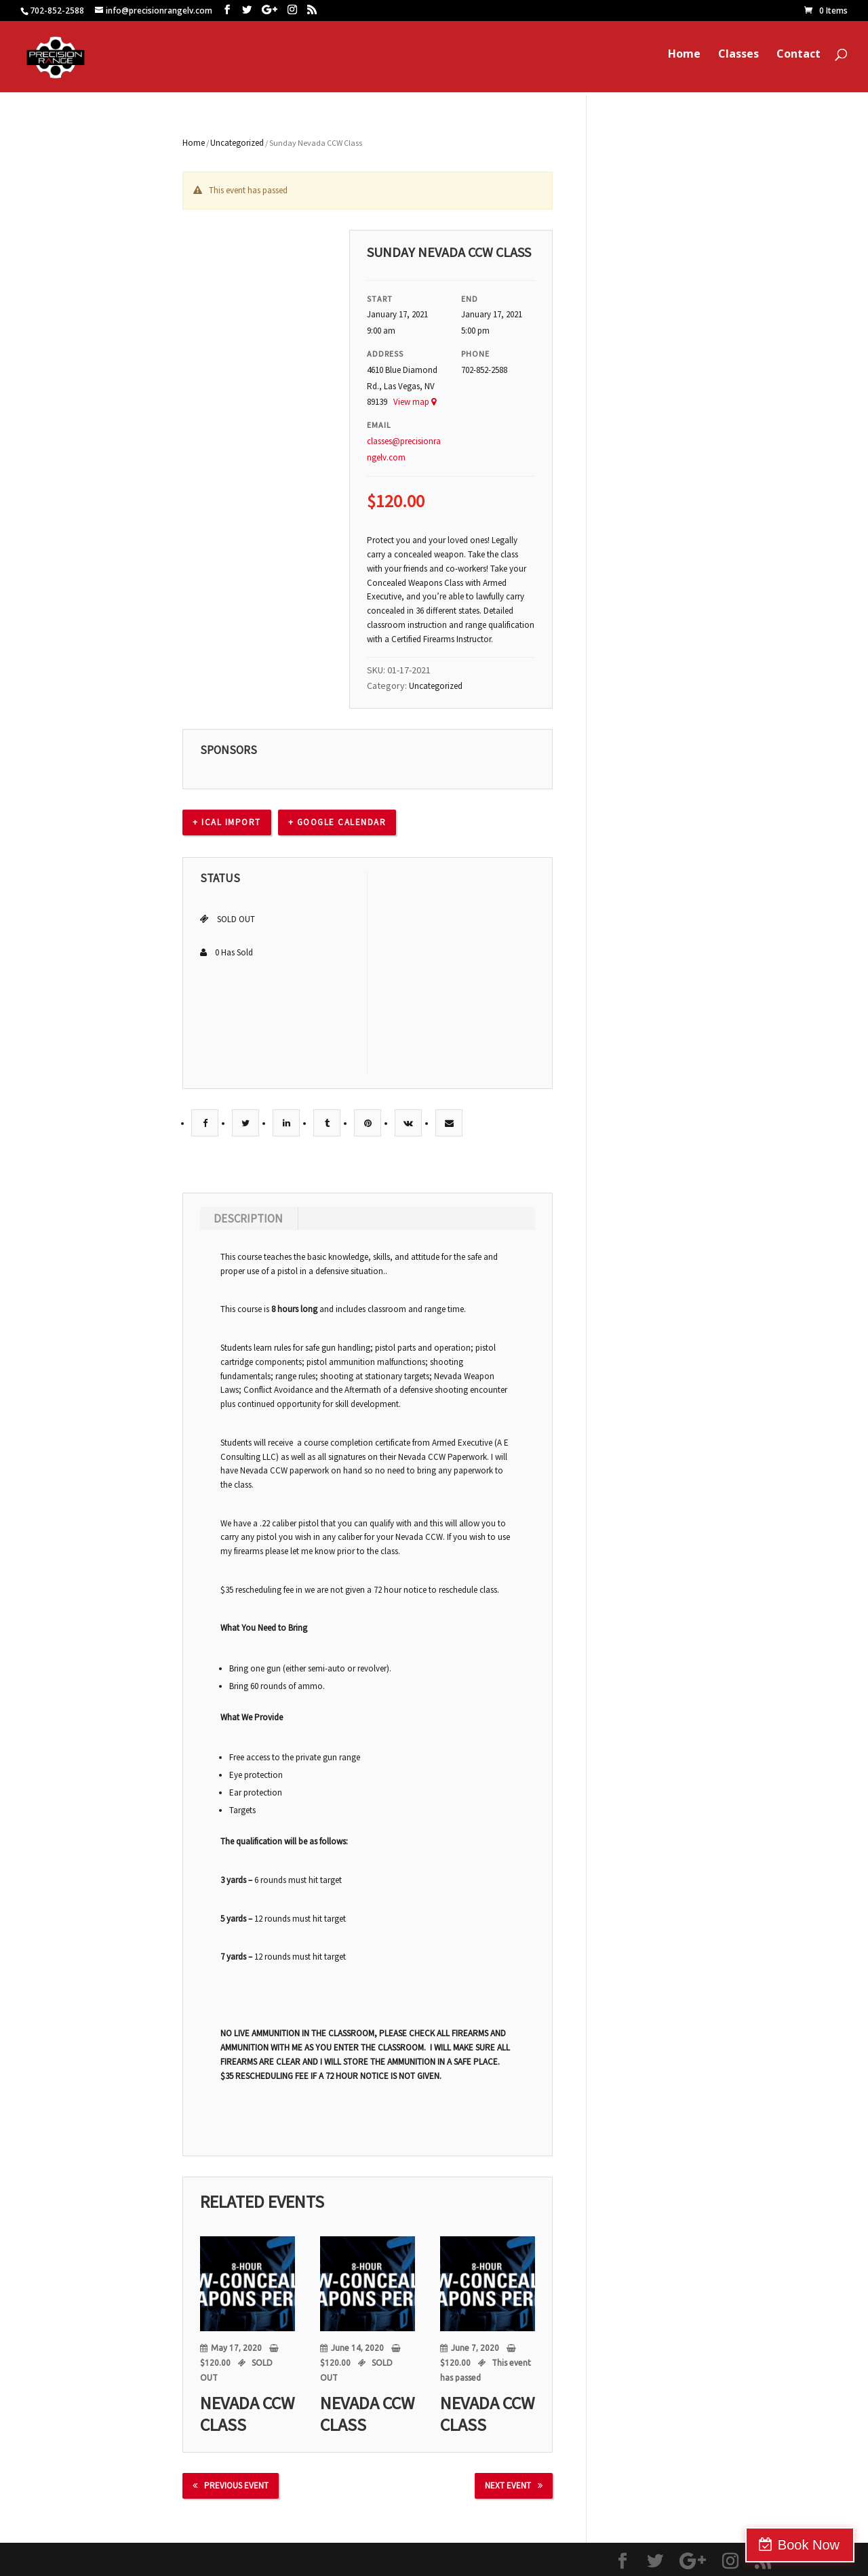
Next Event (513, 2485)
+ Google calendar (337, 822)
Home (684, 60)
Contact (798, 60)
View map (414, 402)
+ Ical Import (227, 822)
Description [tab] (248, 1218)
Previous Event (231, 2485)
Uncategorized (237, 142)
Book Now (809, 2544)
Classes (738, 60)
